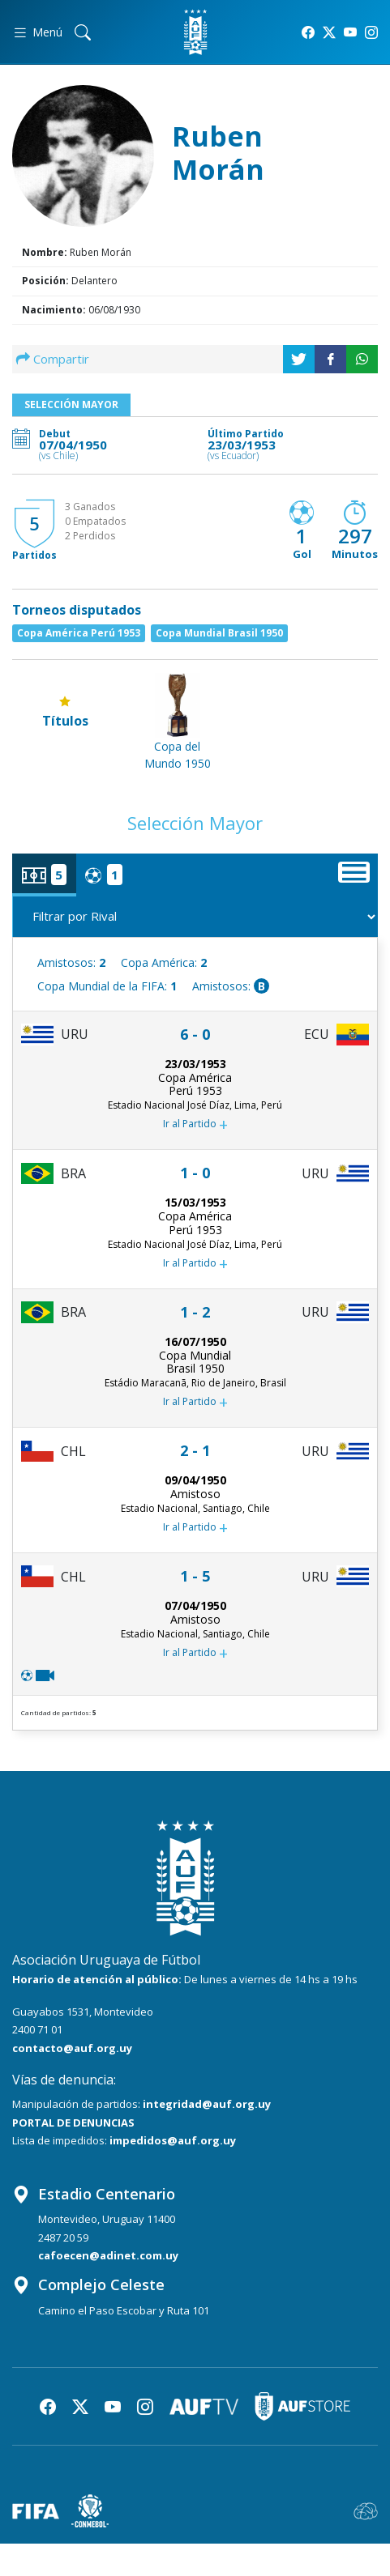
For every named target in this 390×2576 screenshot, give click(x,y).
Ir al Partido (195, 1125)
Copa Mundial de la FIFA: (107, 986)
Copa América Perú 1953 (78, 633)
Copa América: (164, 962)
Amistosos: (71, 962)
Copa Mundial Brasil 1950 (219, 633)
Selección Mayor (71, 404)
